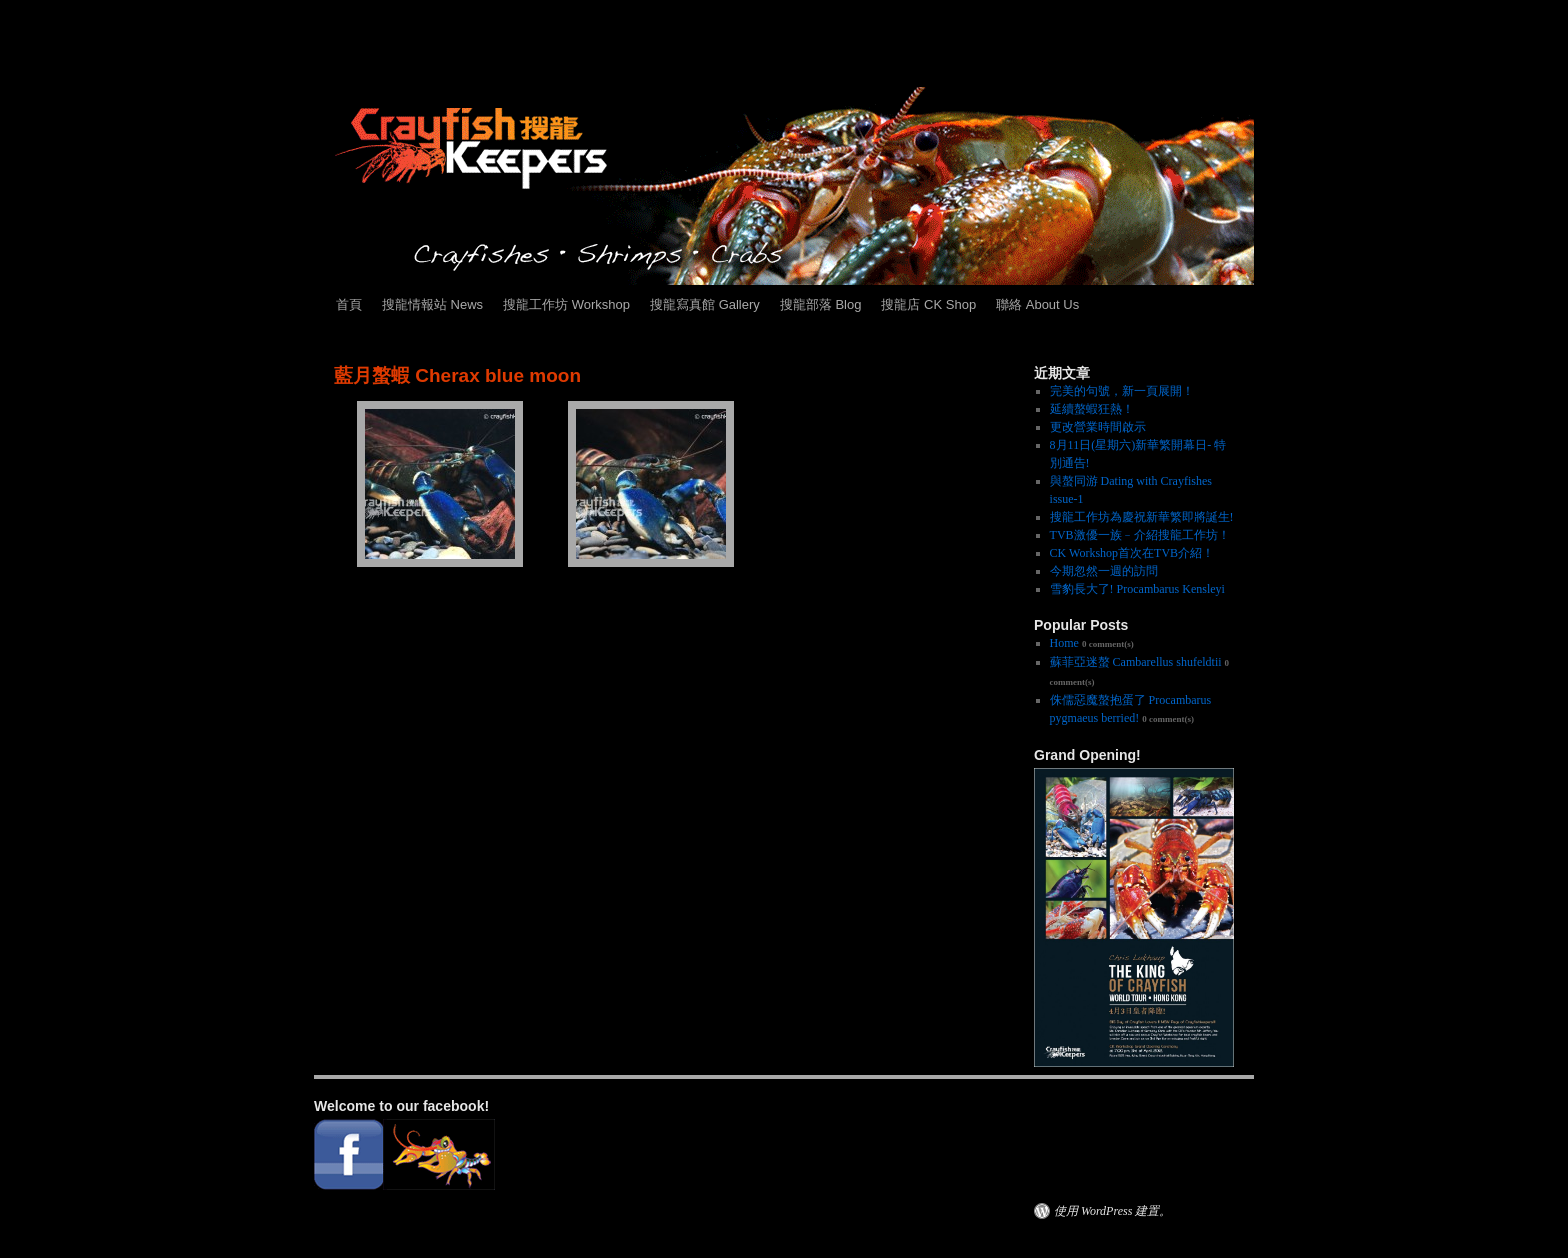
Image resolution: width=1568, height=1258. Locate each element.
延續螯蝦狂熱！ (1092, 409)
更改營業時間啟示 (1098, 427)
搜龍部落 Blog (821, 304)
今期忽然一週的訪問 (1104, 571)
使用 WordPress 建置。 (1112, 1211)
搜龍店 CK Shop (928, 304)
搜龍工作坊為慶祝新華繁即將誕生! (1142, 517)
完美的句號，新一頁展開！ (1122, 391)
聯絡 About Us (1037, 304)
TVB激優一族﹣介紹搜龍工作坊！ (1140, 535)
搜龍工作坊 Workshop (566, 304)
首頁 (349, 304)
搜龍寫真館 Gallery (705, 304)
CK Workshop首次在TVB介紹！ (1132, 553)
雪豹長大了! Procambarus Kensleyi (1137, 589)
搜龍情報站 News (432, 304)
